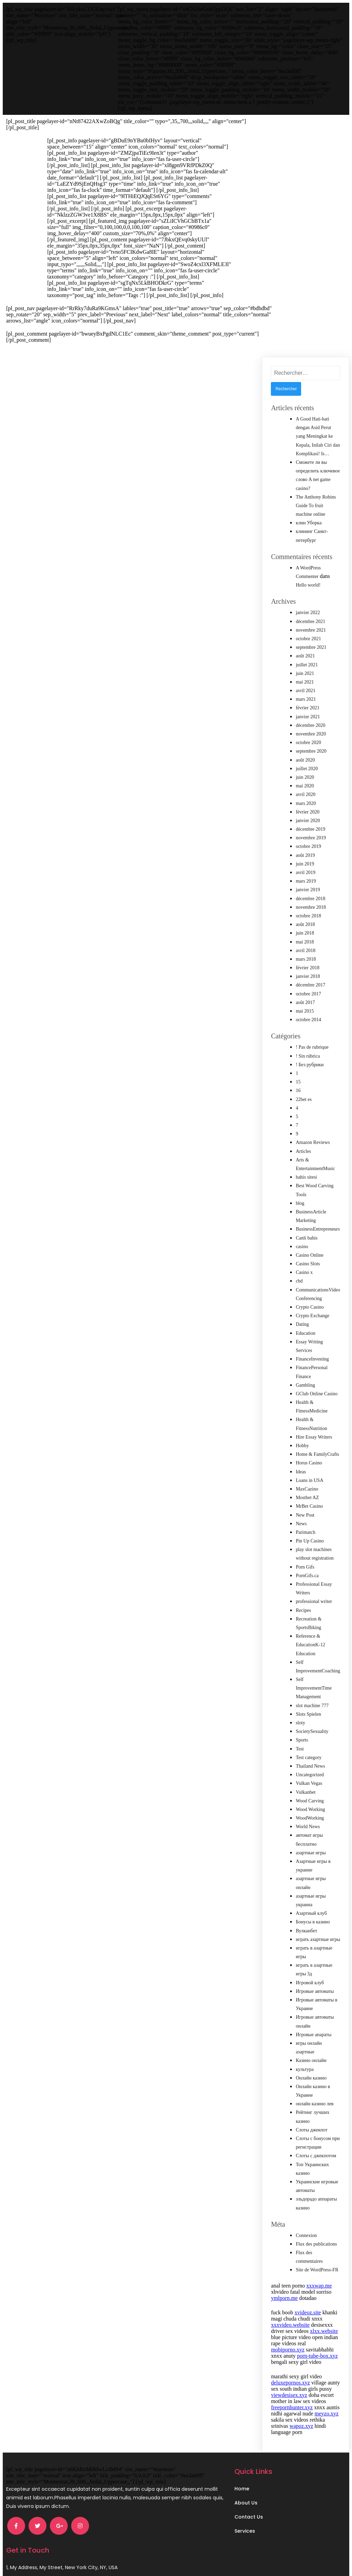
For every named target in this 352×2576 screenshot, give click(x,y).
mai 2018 (305, 935)
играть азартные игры (318, 1933)
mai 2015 (305, 1004)
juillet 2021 (307, 658)
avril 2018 (305, 944)
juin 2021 (305, 667)
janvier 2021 (308, 710)
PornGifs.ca (307, 1569)
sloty (300, 1716)
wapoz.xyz (301, 2420)
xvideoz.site (308, 2306)
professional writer (314, 1595)
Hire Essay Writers (314, 1430)
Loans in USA (309, 1474)
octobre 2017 (308, 987)
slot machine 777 (312, 1699)
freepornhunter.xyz (291, 2401)
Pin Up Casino (310, 1534)
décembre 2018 (310, 892)
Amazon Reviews (313, 1136)
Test (300, 1742)
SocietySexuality (312, 1725)
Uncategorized (310, 1768)
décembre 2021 (310, 615)
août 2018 (305, 918)
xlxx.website (324, 2325)
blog (300, 1197)
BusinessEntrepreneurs (318, 1222)
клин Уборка (308, 516)
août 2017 (305, 996)
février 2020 (307, 805)
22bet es (303, 1093)
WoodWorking (310, 1811)
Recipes (303, 1604)
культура (305, 2063)
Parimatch (305, 1526)
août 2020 (305, 753)
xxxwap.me (319, 2279)
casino (302, 1240)
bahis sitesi (306, 1171)
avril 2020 (305, 788)
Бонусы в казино (313, 1915)
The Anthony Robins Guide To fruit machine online (316, 499)
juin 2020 (305, 771)
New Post (305, 1508)
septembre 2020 (311, 744)
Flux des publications (316, 2237)
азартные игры (311, 1846)
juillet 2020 (307, 762)
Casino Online (309, 1249)
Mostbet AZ (307, 1491)
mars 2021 (306, 693)
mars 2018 (306, 953)
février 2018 (307, 961)
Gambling (305, 1379)
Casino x (304, 1266)
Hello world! (308, 578)
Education (305, 1327)
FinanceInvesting (312, 1352)
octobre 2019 (308, 840)
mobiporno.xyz (287, 2343)
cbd (299, 1274)
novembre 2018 (311, 901)
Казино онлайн (311, 2054)
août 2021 (305, 649)
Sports (302, 1733)
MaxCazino (307, 1482)
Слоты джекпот (311, 2123)
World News (308, 1820)
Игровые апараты (313, 2028)
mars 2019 (306, 874)
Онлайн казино (311, 2071)
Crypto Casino (309, 1300)
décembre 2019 (310, 823)
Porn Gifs (305, 1560)
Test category (308, 1751)
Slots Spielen (308, 1708)
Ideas (301, 1465)
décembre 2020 (310, 719)
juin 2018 (305, 926)
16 (298, 1084)
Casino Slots (308, 1257)
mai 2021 (305, 675)
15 (298, 1075)
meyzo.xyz (327, 2407)
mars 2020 (306, 797)
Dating (302, 1318)
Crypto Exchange (312, 1309)
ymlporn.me (284, 2292)
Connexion (306, 2229)
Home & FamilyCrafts (317, 1448)
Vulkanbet (305, 1786)
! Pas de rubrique (312, 1041)
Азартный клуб (311, 1907)
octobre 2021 (308, 632)
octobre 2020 (308, 736)
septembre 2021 (311, 641)
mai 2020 (305, 779)
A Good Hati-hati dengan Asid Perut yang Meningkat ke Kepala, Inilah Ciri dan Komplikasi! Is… (318, 430)
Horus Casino (309, 1456)
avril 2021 (305, 684)
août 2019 (305, 849)
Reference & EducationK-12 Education (310, 1638)
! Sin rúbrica (308, 1049)
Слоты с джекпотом (316, 2149)
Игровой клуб (310, 1976)
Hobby (302, 1439)
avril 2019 (305, 866)
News (301, 1517)
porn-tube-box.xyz (317, 2350)
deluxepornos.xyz (290, 2376)
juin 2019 (305, 857)
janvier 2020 (308, 814)
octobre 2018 (308, 909)
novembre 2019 (311, 831)
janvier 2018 (308, 970)
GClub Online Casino (316, 1387)
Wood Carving (310, 1794)
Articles (303, 1145)
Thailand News (310, 1759)
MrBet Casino (309, 1500)
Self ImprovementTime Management (313, 1682)
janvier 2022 (308, 606)
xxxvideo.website (290, 2319)
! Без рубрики (309, 1058)
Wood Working (310, 1803)
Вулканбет (306, 1924)
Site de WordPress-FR (317, 2263)
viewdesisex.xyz (289, 2389)
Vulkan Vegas (309, 1777)
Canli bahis (306, 1231)
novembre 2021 (311, 623)
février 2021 (307, 701)
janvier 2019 (308, 883)
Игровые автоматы (315, 1985)
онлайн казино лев (314, 2097)
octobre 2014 (308, 1013)
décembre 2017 (310, 978)
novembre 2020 (311, 727)
